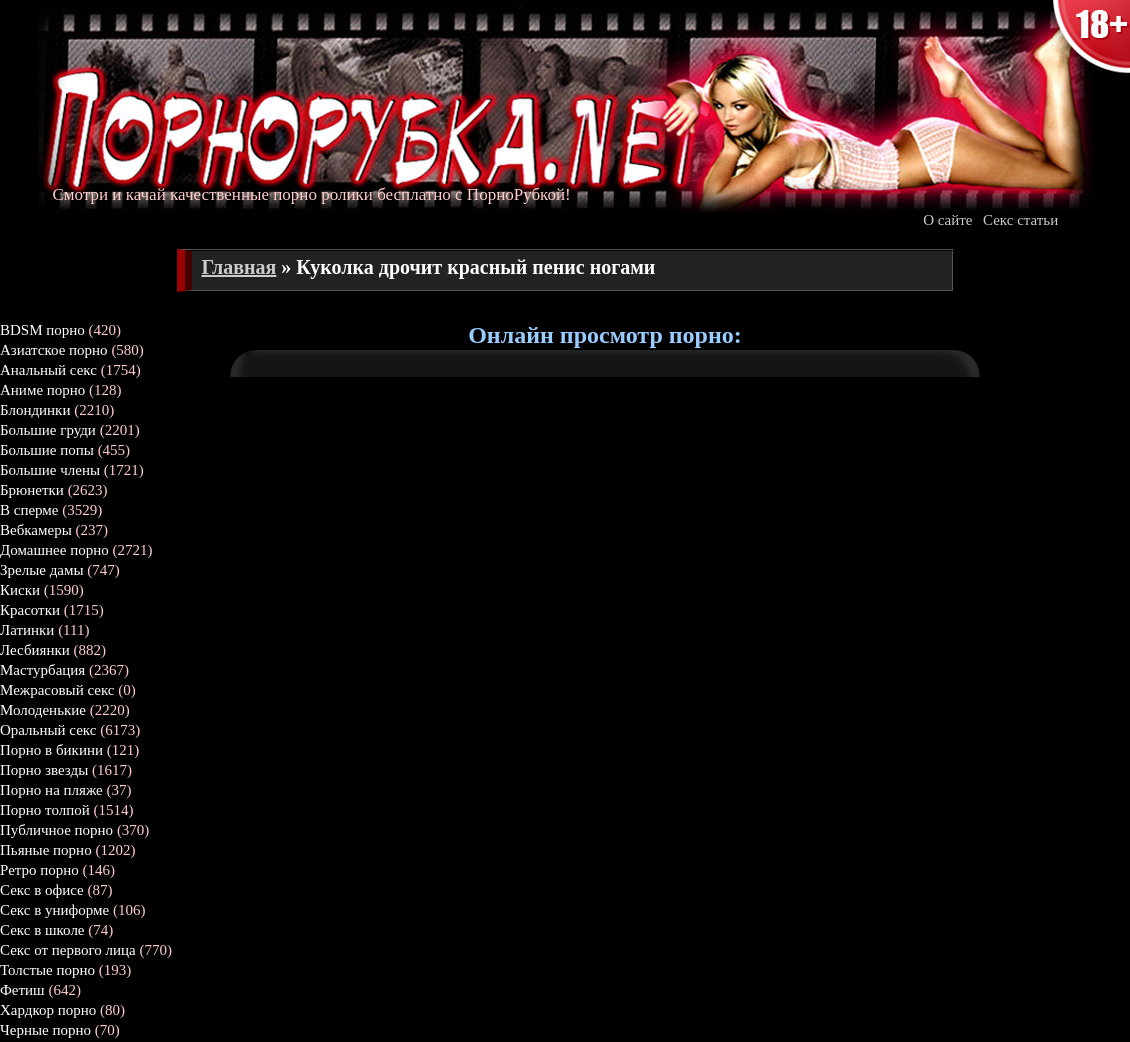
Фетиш (22, 990)
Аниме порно (42, 390)
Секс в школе (42, 930)
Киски (20, 590)
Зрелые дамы (42, 570)
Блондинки (35, 410)
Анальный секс (48, 370)
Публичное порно (56, 830)
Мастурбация (42, 670)
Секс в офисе (42, 890)
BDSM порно (42, 330)
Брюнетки (32, 490)
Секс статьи (1020, 220)
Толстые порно (47, 970)
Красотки (30, 610)
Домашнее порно (54, 550)
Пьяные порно (46, 850)
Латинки (27, 630)
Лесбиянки (35, 650)
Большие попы (47, 450)
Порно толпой (45, 810)
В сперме (29, 510)
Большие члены (50, 470)
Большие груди (48, 430)
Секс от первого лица (68, 950)
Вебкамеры (36, 530)
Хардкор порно (48, 1010)
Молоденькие (43, 710)
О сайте (947, 220)
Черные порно (45, 1030)
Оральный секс (48, 730)
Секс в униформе (54, 910)
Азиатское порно (54, 350)
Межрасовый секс (57, 690)
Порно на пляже (51, 790)
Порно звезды (44, 770)
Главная (239, 267)
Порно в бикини (51, 750)
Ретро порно (39, 870)
